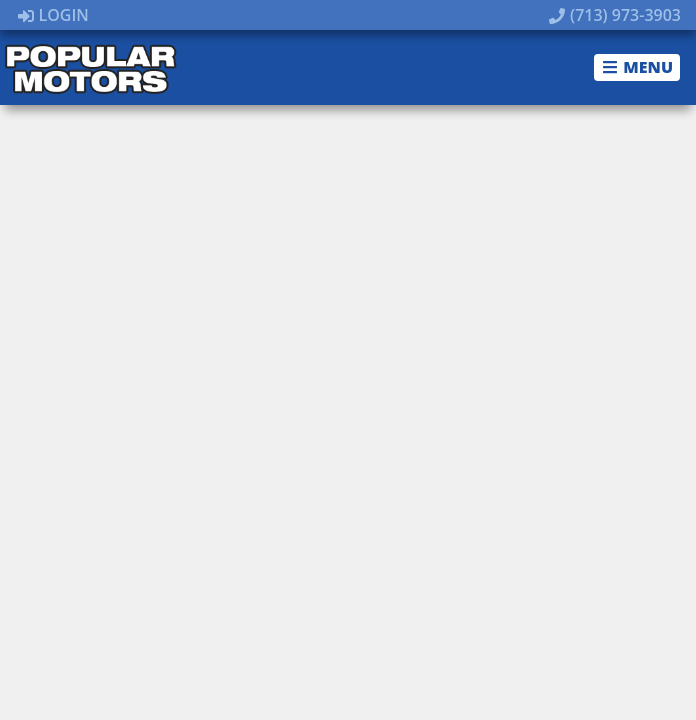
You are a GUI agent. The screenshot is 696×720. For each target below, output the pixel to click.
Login (53, 15)
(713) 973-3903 (615, 15)
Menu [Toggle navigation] (637, 67)
